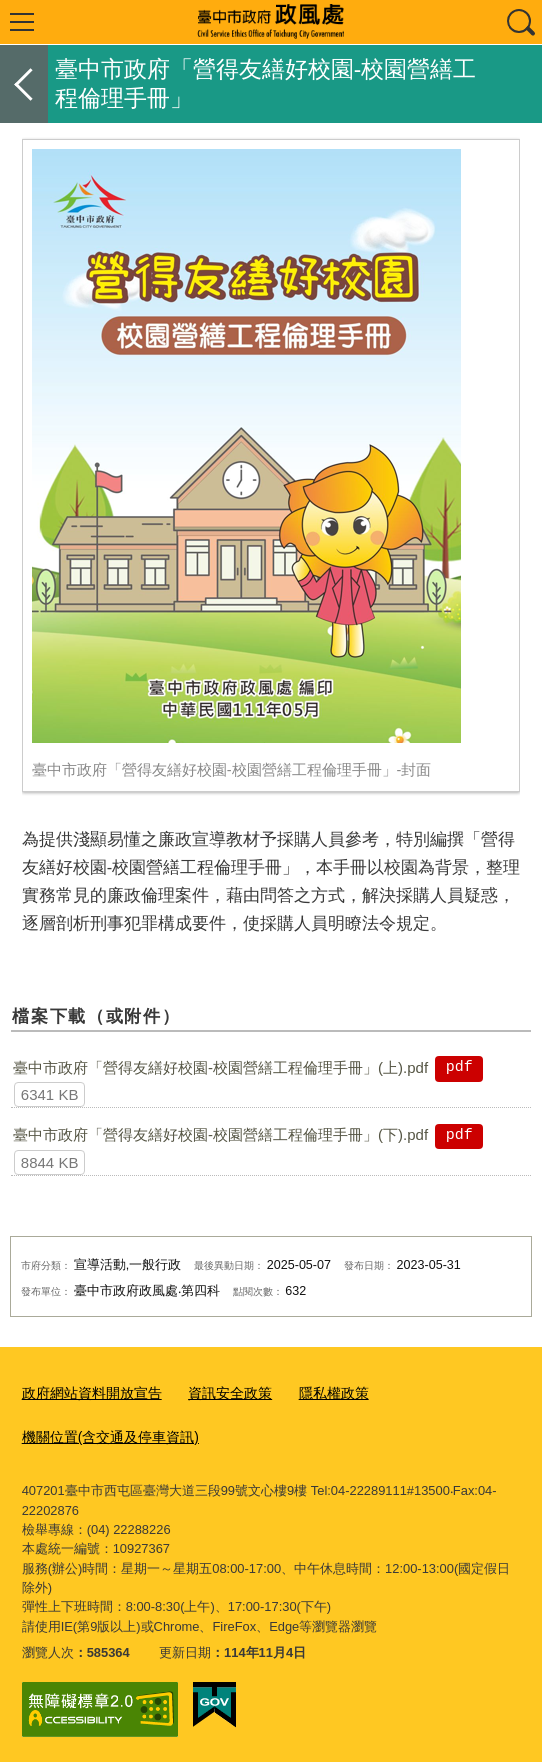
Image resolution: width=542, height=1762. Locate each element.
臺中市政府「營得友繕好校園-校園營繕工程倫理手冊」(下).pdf (220, 1134)
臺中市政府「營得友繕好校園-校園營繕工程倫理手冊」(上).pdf (220, 1067)
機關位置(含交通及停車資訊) (104, 1433)
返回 (24, 84)
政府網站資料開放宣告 (87, 1392)
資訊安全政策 (217, 1392)
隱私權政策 (315, 1392)
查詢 (520, 22)
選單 (22, 22)
